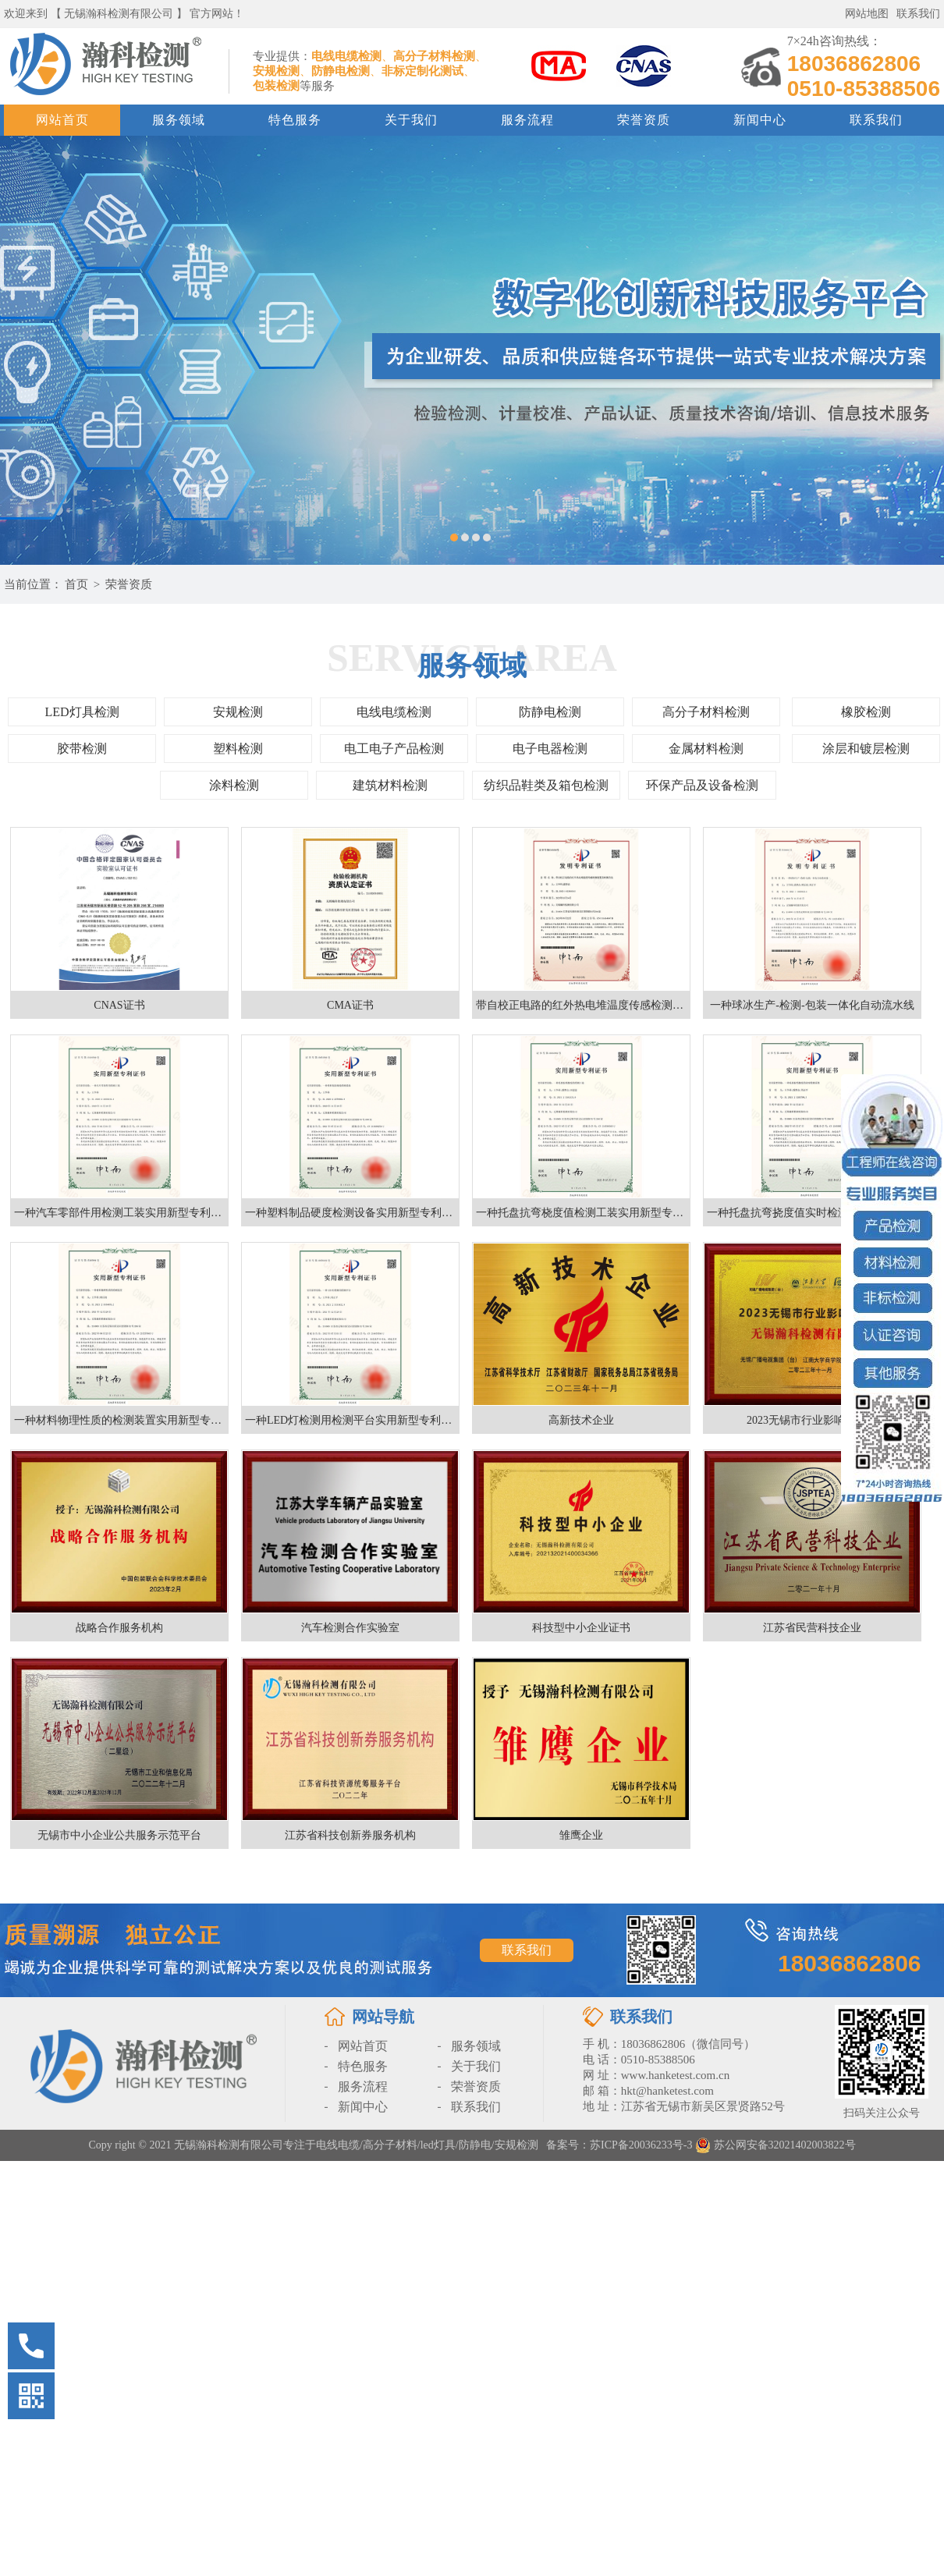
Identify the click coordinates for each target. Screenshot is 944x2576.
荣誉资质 (643, 119)
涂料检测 (234, 785)
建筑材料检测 (390, 785)
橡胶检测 (866, 712)
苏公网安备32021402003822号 (775, 2145)
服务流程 (527, 119)
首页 (76, 584)
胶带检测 (82, 748)
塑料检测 (238, 748)
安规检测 (238, 712)
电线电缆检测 (394, 712)
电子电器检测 (550, 748)
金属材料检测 (706, 748)
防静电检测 (550, 712)
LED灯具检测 (81, 712)
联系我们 (918, 14)
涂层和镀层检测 (866, 748)
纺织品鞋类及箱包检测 (546, 785)
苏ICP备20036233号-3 (641, 2145)
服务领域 (178, 119)
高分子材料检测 (706, 712)
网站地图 (867, 14)
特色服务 (294, 119)
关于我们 (411, 119)
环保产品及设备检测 (702, 785)
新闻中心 (759, 119)
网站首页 (62, 119)
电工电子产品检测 (394, 748)
